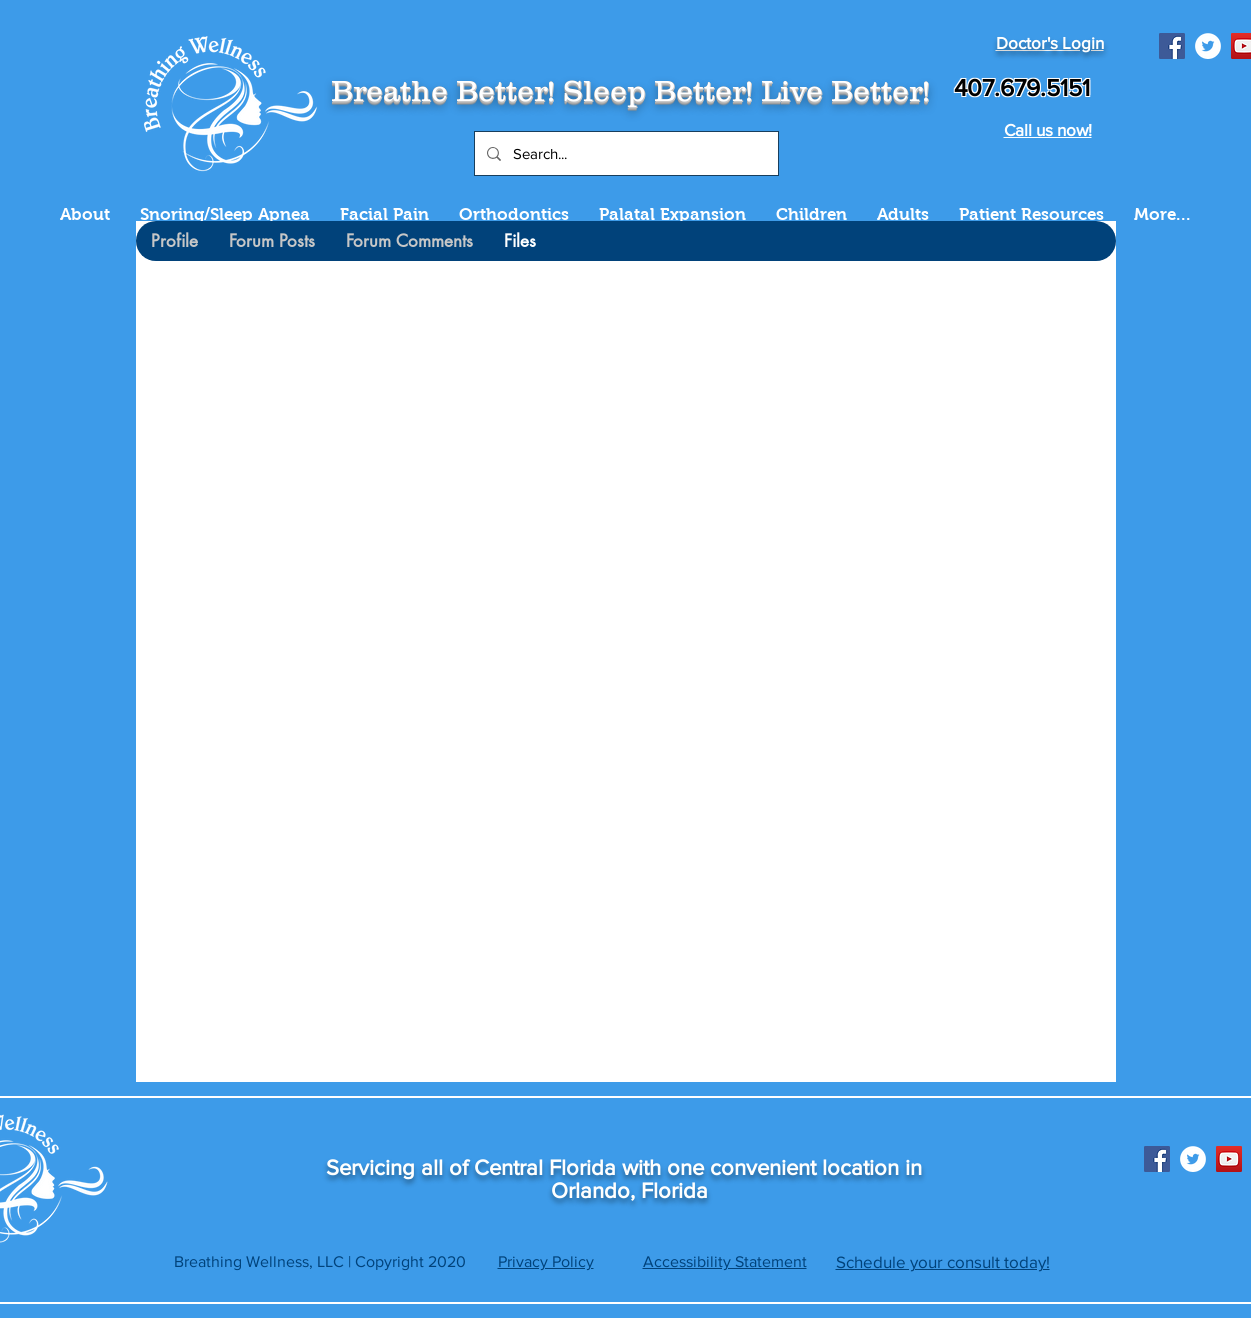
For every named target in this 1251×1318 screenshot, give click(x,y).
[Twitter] (1208, 46)
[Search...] (624, 153)
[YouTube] (1229, 1159)
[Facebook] (1172, 46)
